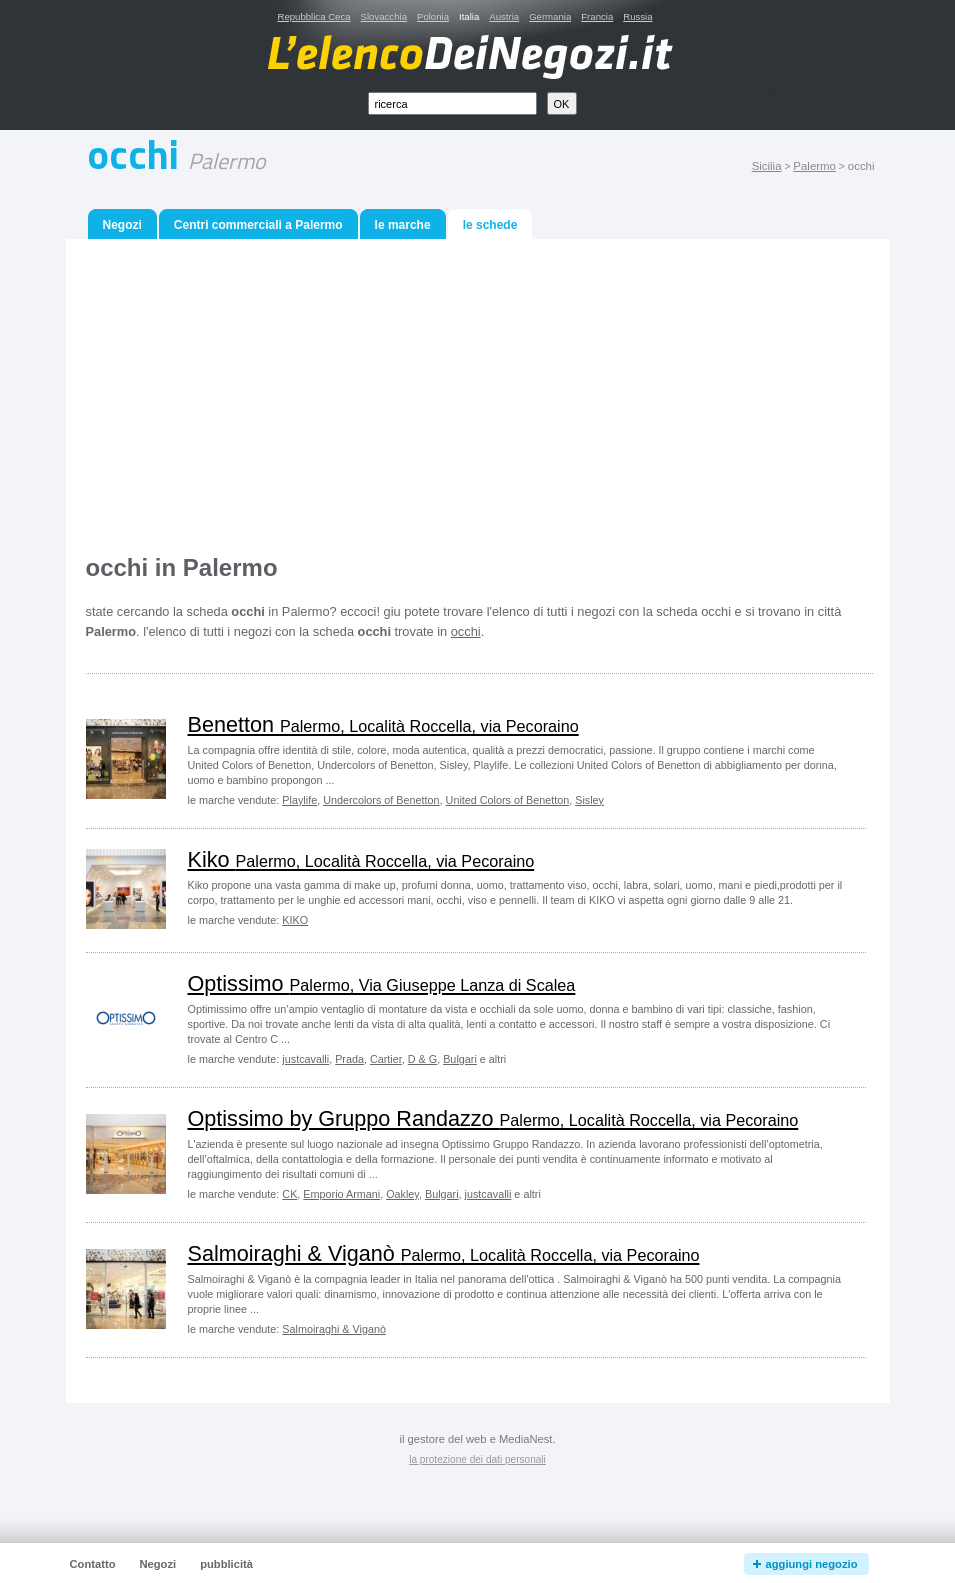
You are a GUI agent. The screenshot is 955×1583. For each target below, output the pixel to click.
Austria (504, 16)
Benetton (383, 724)
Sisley (589, 800)
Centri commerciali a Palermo (258, 225)
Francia (597, 16)
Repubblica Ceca (314, 16)
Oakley (402, 1194)
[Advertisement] (479, 399)
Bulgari (460, 1059)
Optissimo (382, 983)
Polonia (433, 16)
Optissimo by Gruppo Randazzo (493, 1118)
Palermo (814, 166)
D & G (422, 1059)
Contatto (93, 1564)
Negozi (122, 225)
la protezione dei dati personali (477, 1459)
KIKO (295, 920)
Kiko (361, 859)
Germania (550, 16)
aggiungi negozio (812, 1564)
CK (289, 1194)
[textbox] (452, 103)
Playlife (299, 800)
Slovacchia (384, 16)
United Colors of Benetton (508, 800)
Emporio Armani (341, 1194)
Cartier (386, 1059)
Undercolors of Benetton (381, 800)
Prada (349, 1059)
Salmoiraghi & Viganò (444, 1253)
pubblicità (226, 1564)
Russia (637, 16)
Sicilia (767, 166)
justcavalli (305, 1059)
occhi (466, 631)
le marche (403, 225)
